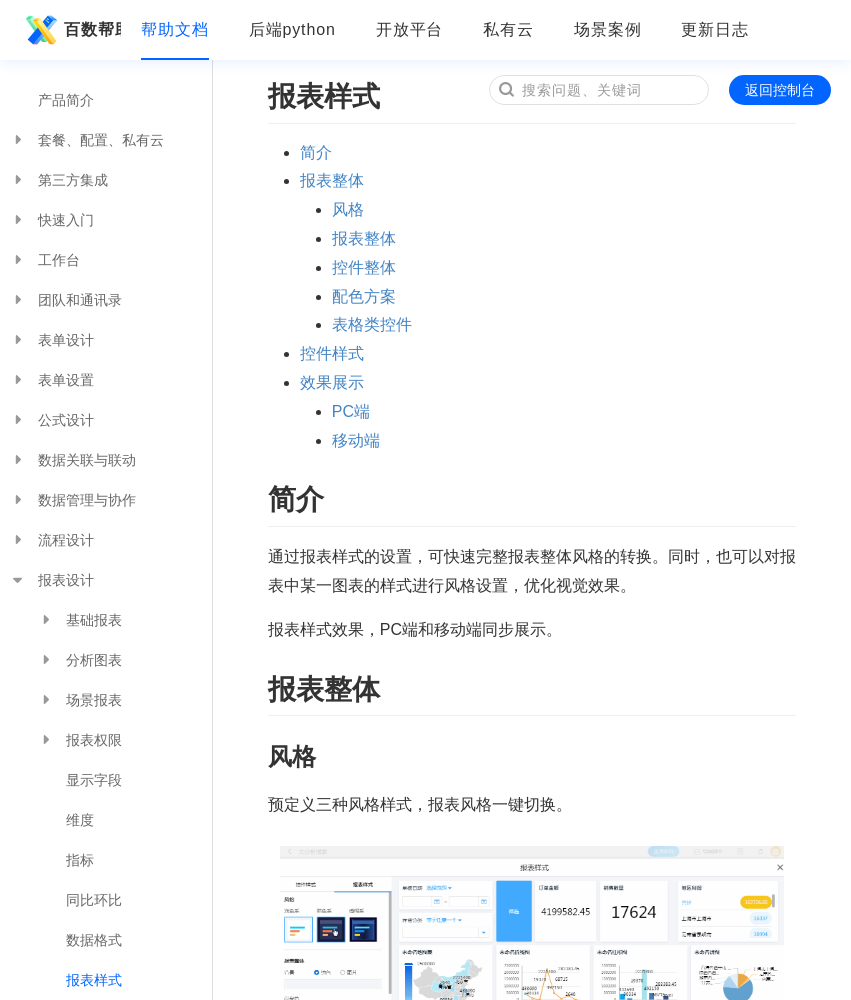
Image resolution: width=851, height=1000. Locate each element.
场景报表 (80, 700)
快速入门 (52, 220)
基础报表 (80, 620)
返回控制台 (780, 90)
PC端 (351, 411)
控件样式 (332, 353)
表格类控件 (372, 324)
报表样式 (94, 980)
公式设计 (52, 420)
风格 (348, 209)
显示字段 (94, 780)
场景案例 (608, 29)
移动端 (356, 440)
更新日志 (715, 29)
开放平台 (410, 29)
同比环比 (94, 900)
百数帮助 (70, 30)
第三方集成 (59, 180)
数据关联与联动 (73, 460)
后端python (292, 29)
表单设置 (52, 380)
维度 (80, 820)
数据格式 (94, 940)
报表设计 (52, 580)
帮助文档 (175, 29)
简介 (316, 152)
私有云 (508, 29)
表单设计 (52, 340)
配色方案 (364, 296)
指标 (80, 860)
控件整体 (364, 267)
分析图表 (80, 660)
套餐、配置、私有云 (87, 140)
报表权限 (80, 740)
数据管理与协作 (73, 500)
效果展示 (332, 382)
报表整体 (332, 180)
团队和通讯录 (66, 300)
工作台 (45, 260)
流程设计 (52, 540)
